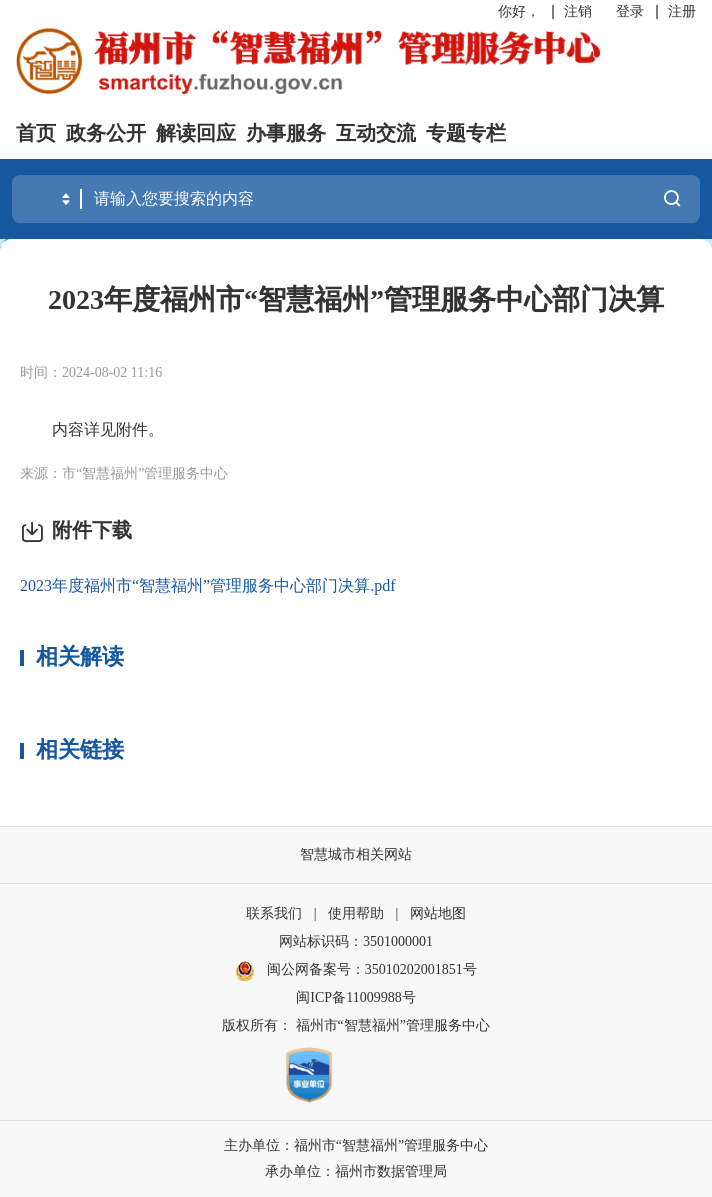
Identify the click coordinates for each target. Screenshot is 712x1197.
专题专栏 (466, 133)
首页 (36, 133)
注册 (682, 11)
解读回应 (196, 133)
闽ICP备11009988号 (355, 997)
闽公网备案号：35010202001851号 (372, 969)
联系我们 (274, 913)
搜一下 (672, 198)
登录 (630, 11)
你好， (519, 11)
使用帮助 (356, 913)
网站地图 (438, 913)
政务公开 (106, 133)
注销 (578, 11)
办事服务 (286, 133)
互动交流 (376, 133)
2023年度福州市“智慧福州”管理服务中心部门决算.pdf (208, 585)
